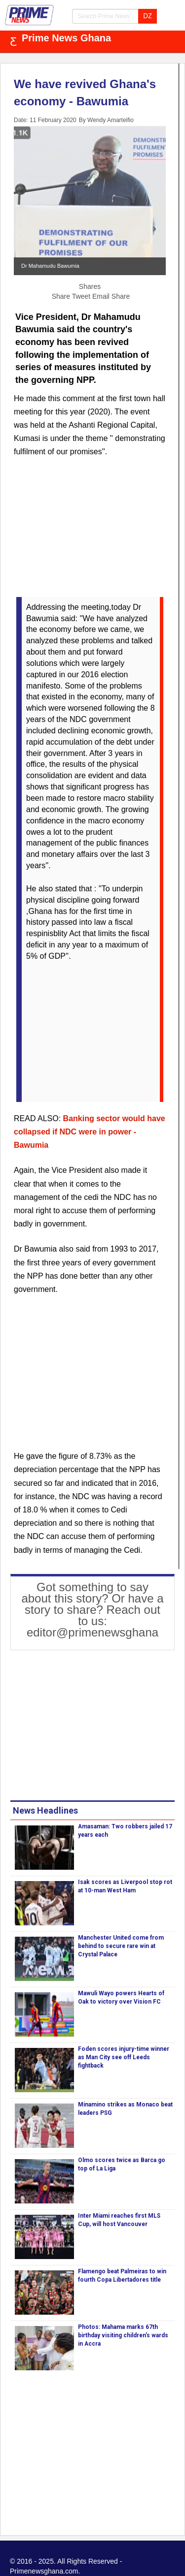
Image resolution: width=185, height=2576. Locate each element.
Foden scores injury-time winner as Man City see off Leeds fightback (123, 2057)
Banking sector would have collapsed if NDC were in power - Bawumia (89, 1131)
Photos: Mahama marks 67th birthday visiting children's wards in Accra (123, 2335)
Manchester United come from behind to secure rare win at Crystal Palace (121, 1946)
